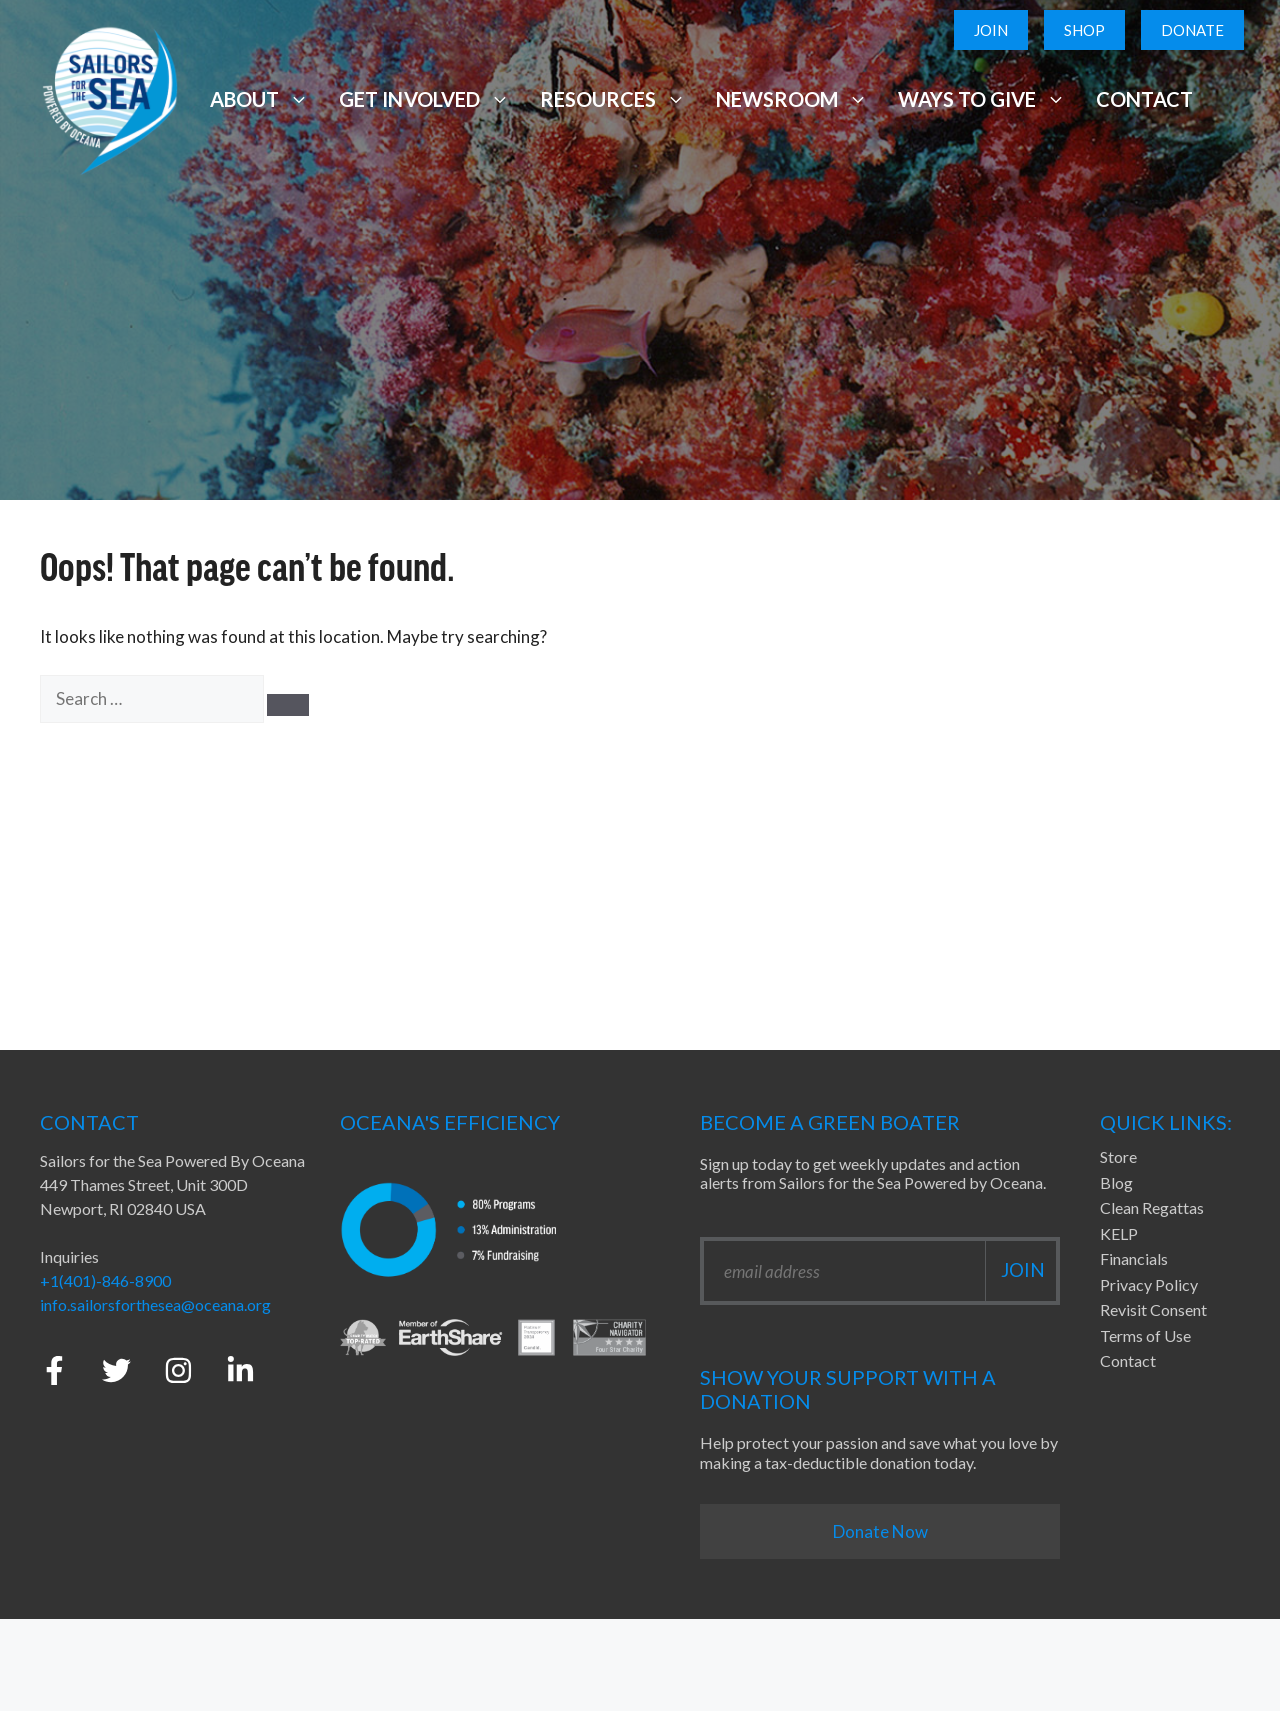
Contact (1144, 99)
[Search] (288, 705)
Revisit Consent (1153, 1309)
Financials (1134, 1258)
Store (1118, 1156)
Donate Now (880, 1531)
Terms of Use (1145, 1335)
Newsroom (792, 99)
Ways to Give (982, 99)
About (259, 99)
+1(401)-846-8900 (105, 1280)
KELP (1119, 1233)
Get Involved (424, 99)
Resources (613, 99)
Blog (1116, 1182)
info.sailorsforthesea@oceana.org (155, 1304)
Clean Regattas (1152, 1207)
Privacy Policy (1149, 1284)
